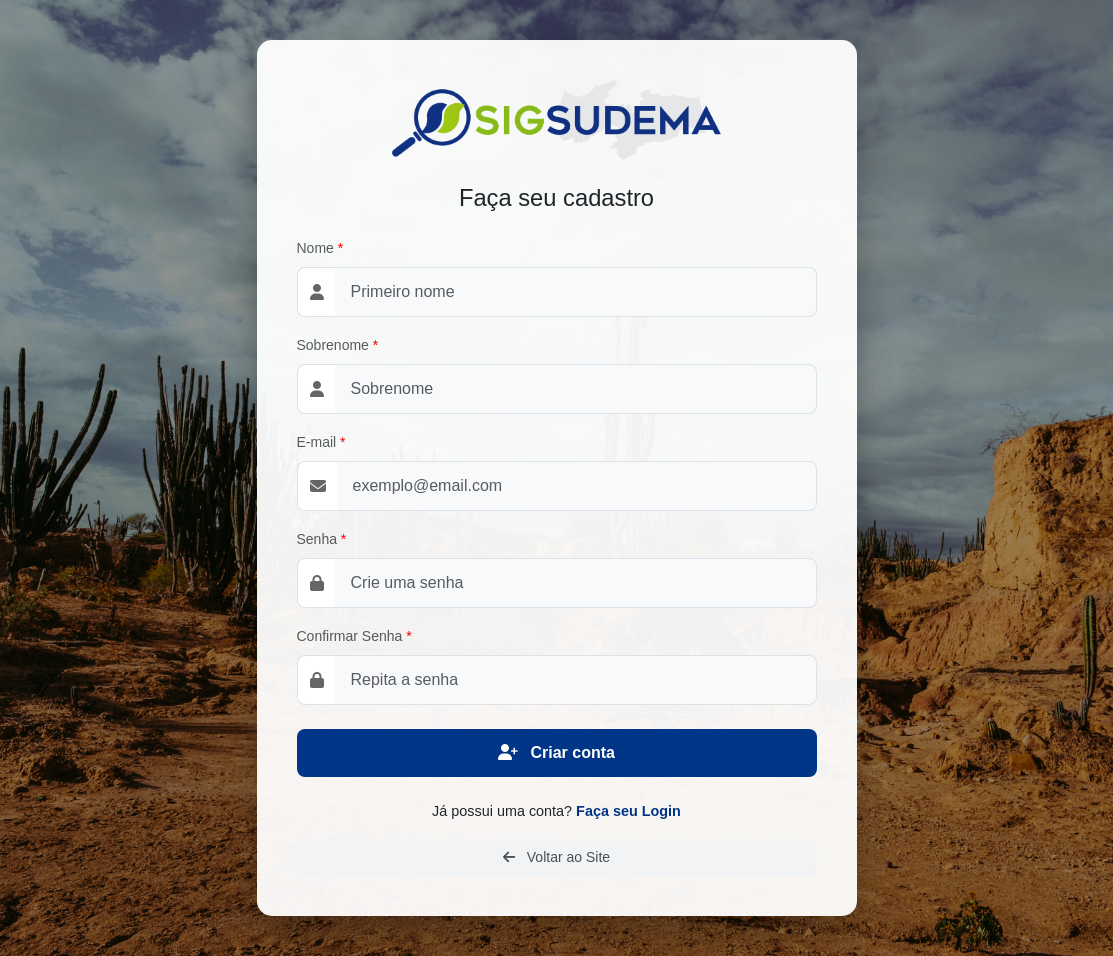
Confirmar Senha (350, 636)
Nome (315, 248)
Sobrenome (333, 345)
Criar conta (556, 752)
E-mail (317, 442)
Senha (317, 539)
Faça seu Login (628, 811)
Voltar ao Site (556, 857)
